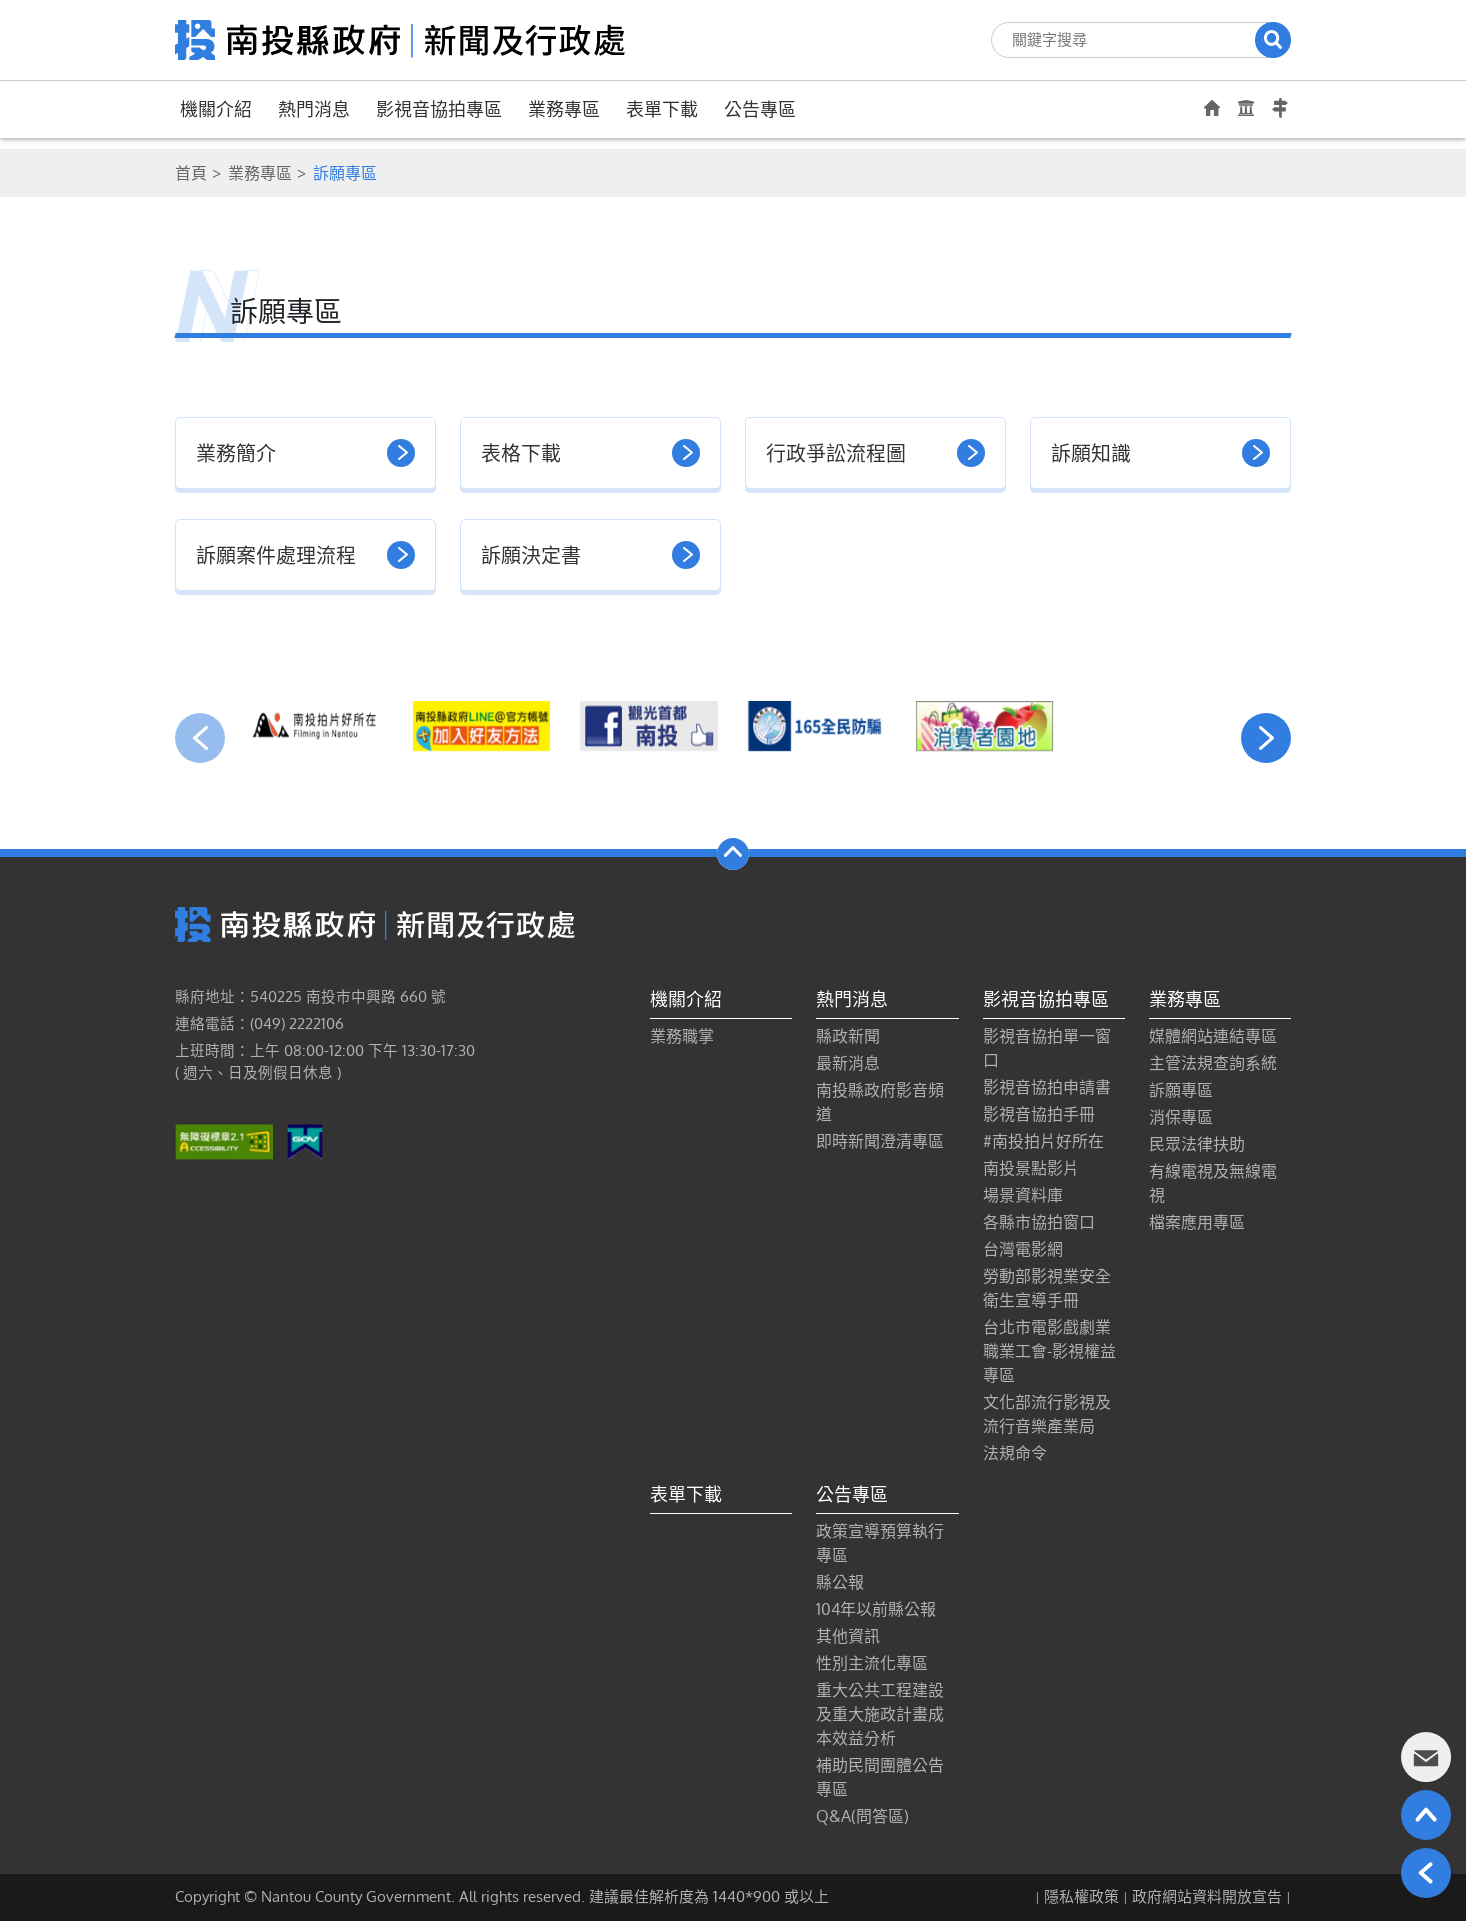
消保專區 (1181, 1117)
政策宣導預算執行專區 (880, 1543)
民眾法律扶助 (1197, 1144)
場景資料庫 (1023, 1195)
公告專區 (760, 109)
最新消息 (848, 1063)
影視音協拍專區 (439, 109)
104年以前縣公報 (876, 1609)
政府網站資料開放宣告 (1207, 1896)
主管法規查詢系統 (1213, 1063)
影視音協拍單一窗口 (1047, 1048)
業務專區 (564, 109)
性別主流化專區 (872, 1663)
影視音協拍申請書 (1047, 1087)
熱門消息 (314, 109)
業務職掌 (682, 1036)
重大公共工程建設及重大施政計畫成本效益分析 (880, 1714)
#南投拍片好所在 (1043, 1141)
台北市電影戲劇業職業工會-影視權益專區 (1049, 1351)
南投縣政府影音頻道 (880, 1102)
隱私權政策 (1081, 1896)
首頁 (191, 173)
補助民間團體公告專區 (880, 1777)
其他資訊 (848, 1636)
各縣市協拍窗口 (1039, 1222)
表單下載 (662, 109)
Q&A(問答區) (862, 1816)
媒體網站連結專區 (1213, 1036)
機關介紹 (216, 109)
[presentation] (200, 738)
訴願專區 (1181, 1090)
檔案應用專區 (1197, 1222)
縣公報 (840, 1582)
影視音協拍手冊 (1039, 1114)
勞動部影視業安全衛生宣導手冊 (1047, 1288)
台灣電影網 (1023, 1249)
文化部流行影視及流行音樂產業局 (1047, 1414)
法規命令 (1015, 1453)
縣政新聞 (848, 1036)
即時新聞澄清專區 (880, 1141)
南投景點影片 (1031, 1168)
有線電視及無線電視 (1213, 1183)
